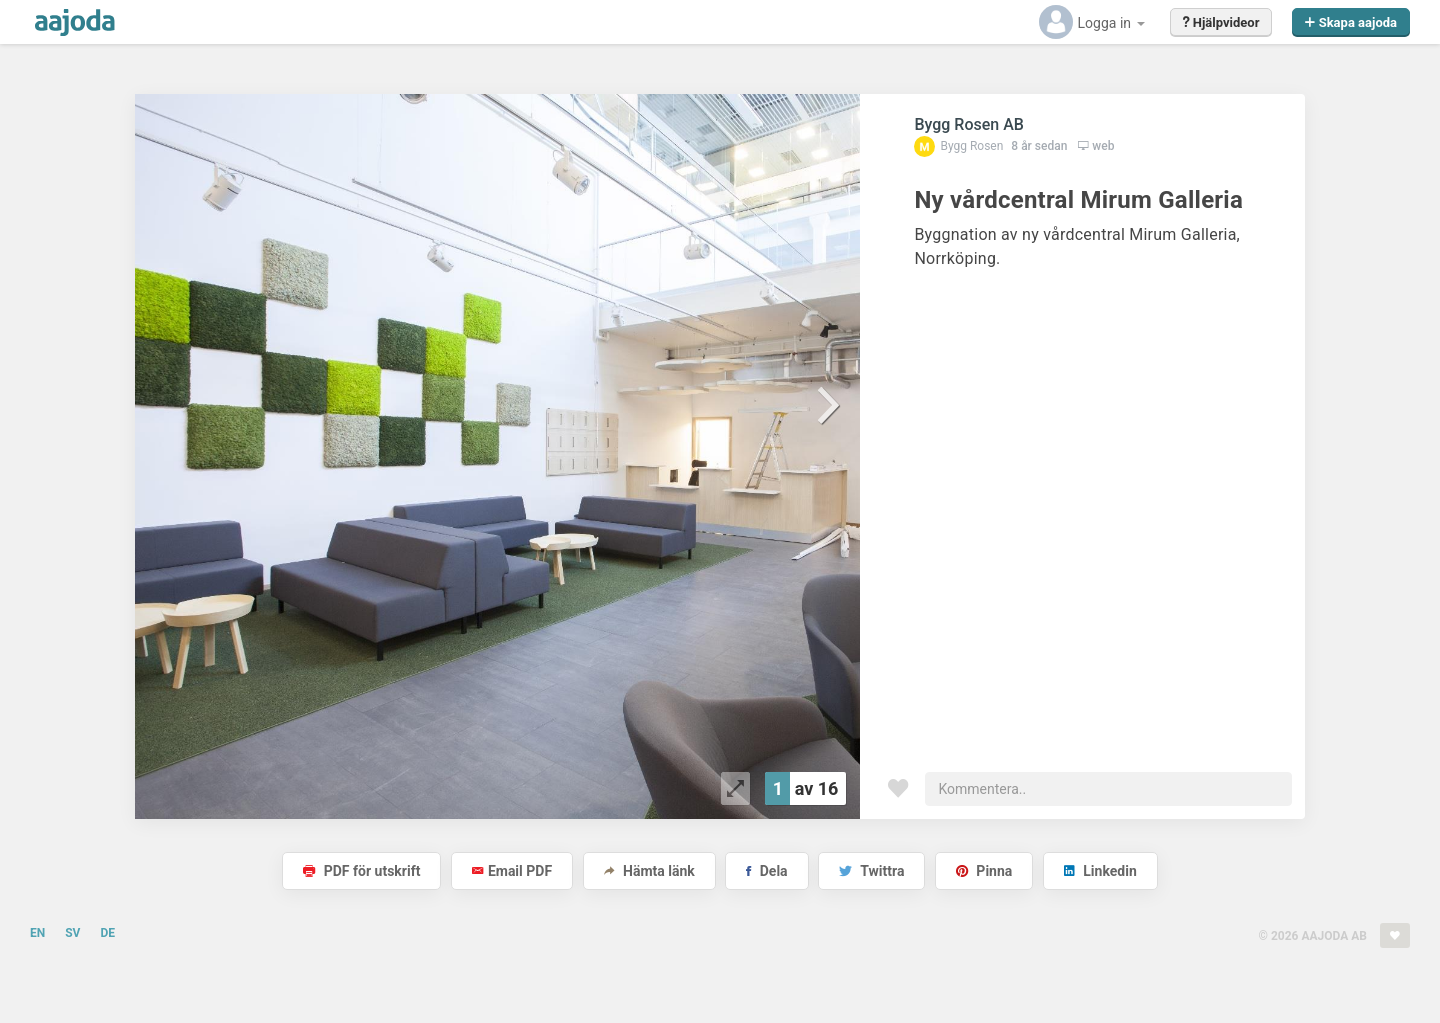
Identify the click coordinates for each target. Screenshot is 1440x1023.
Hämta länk (649, 871)
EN (37, 933)
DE (107, 933)
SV (72, 933)
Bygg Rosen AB (969, 124)
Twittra (871, 871)
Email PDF (512, 871)
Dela (766, 871)
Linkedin (1100, 871)
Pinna (984, 871)
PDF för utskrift (361, 871)
